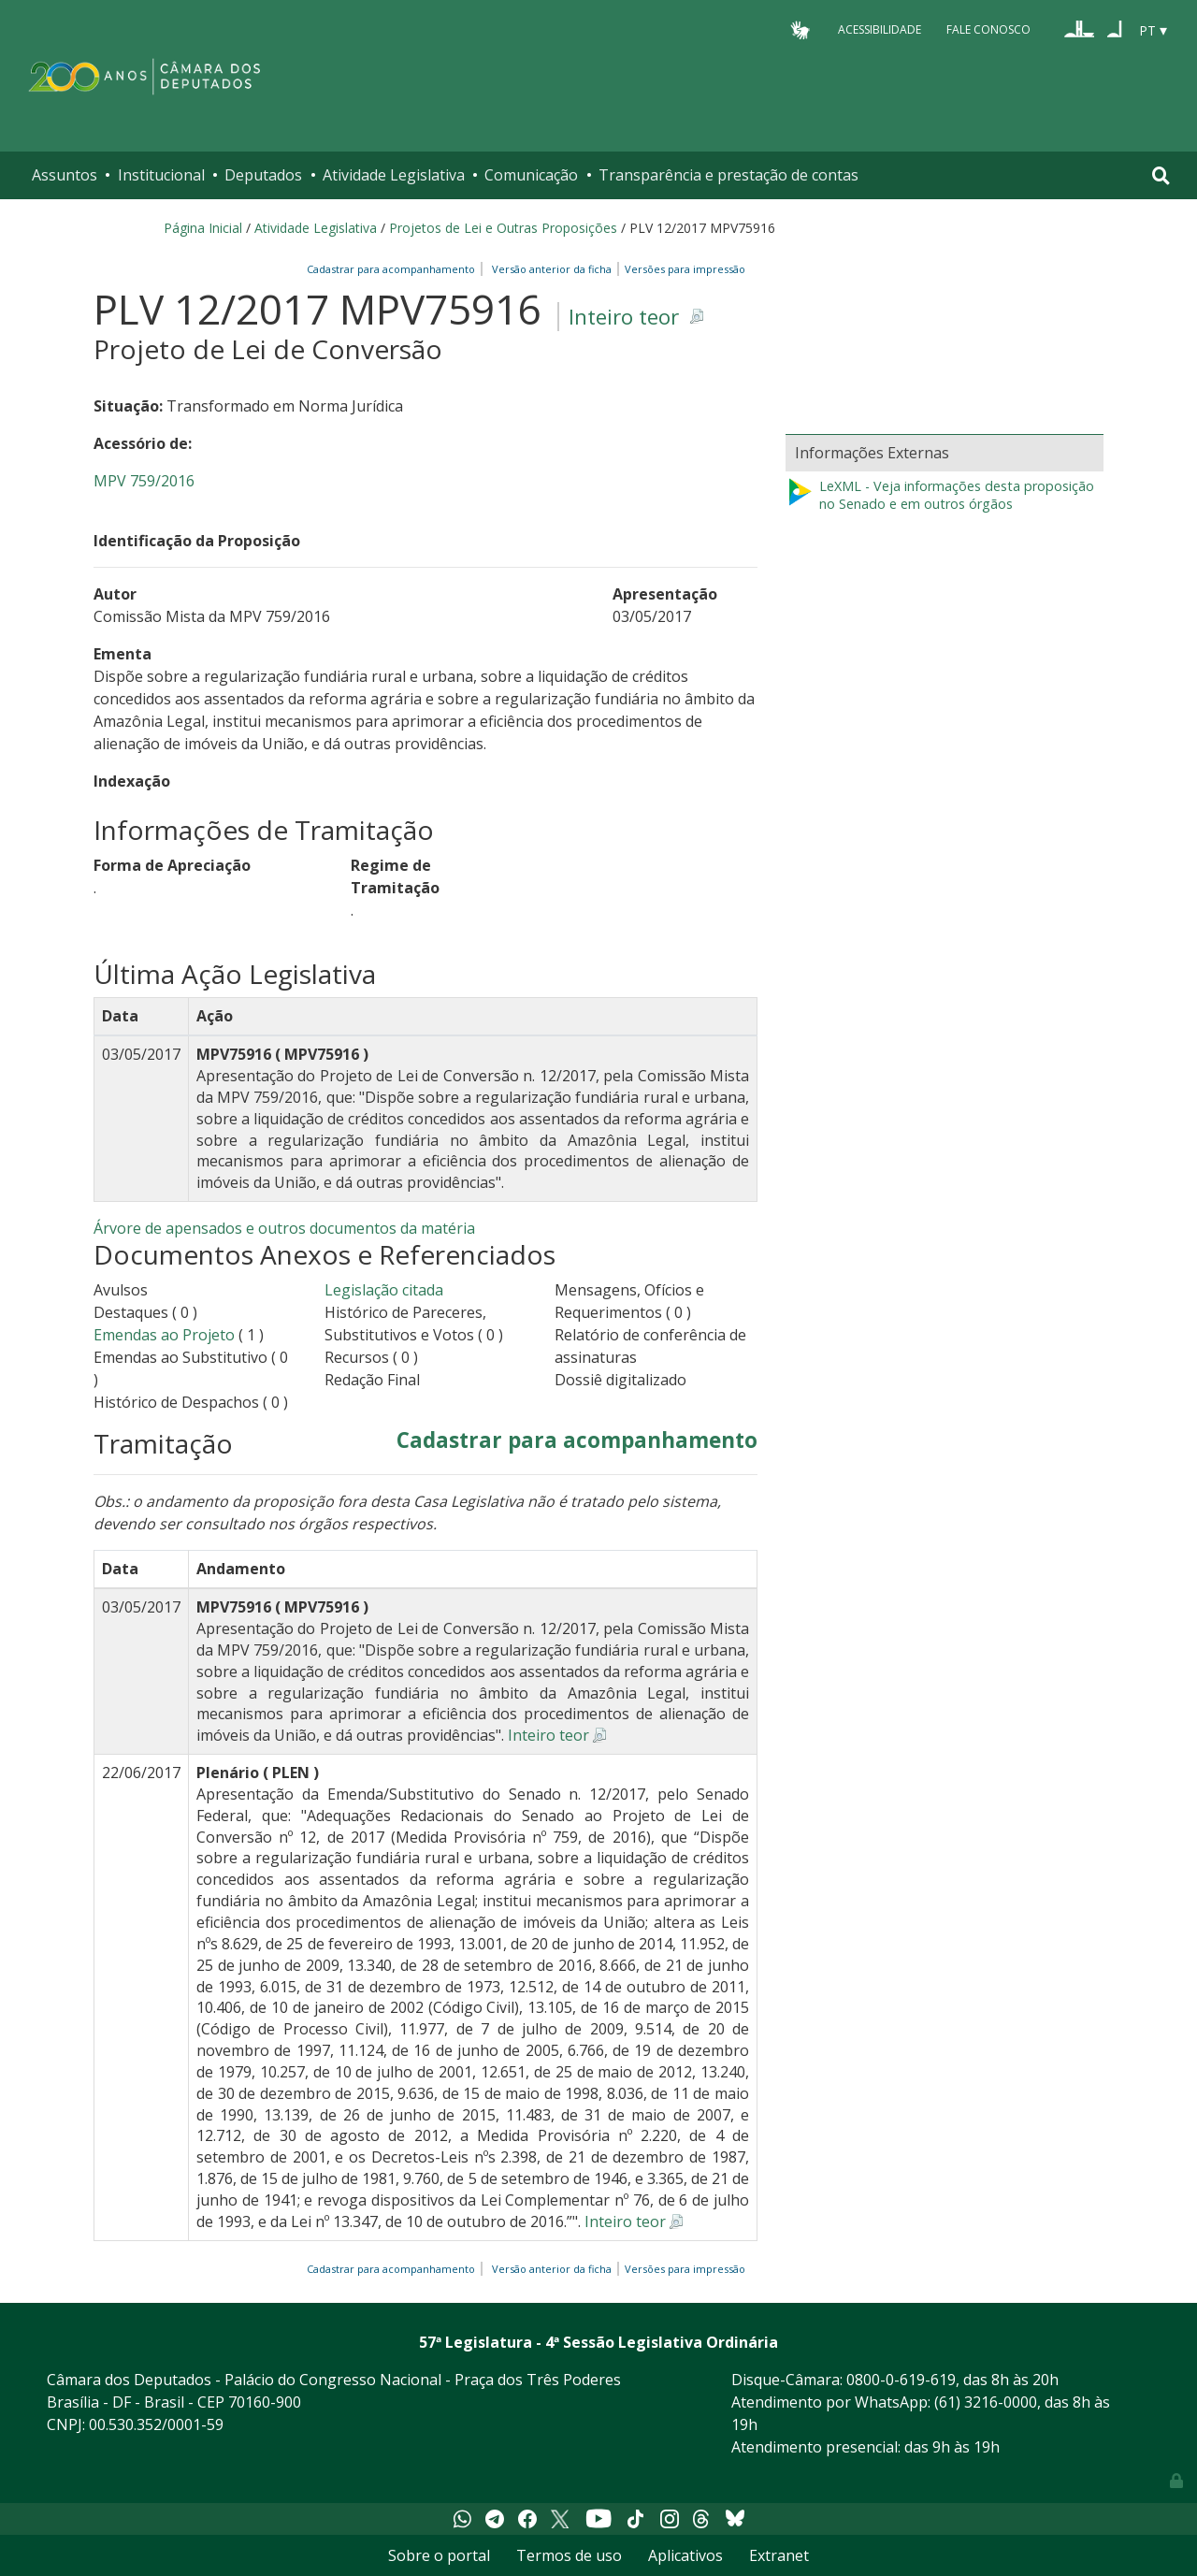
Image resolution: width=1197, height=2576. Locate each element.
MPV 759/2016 (144, 480)
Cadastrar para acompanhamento (394, 269)
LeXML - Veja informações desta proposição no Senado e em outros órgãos (940, 495)
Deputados (263, 175)
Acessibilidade (879, 29)
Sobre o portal (439, 2555)
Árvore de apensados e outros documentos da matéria (284, 1228)
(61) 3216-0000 (985, 2402)
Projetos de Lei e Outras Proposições (503, 228)
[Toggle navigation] (1161, 175)
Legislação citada (383, 1290)
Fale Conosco (988, 29)
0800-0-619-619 (901, 2379)
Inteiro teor (624, 316)
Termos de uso (569, 2555)
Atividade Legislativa (394, 175)
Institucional (161, 175)
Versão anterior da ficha (551, 269)
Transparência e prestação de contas (728, 175)
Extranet (779, 2555)
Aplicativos (685, 2555)
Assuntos (64, 175)
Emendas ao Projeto (164, 1334)
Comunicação (531, 175)
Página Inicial (203, 228)
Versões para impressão (682, 269)
